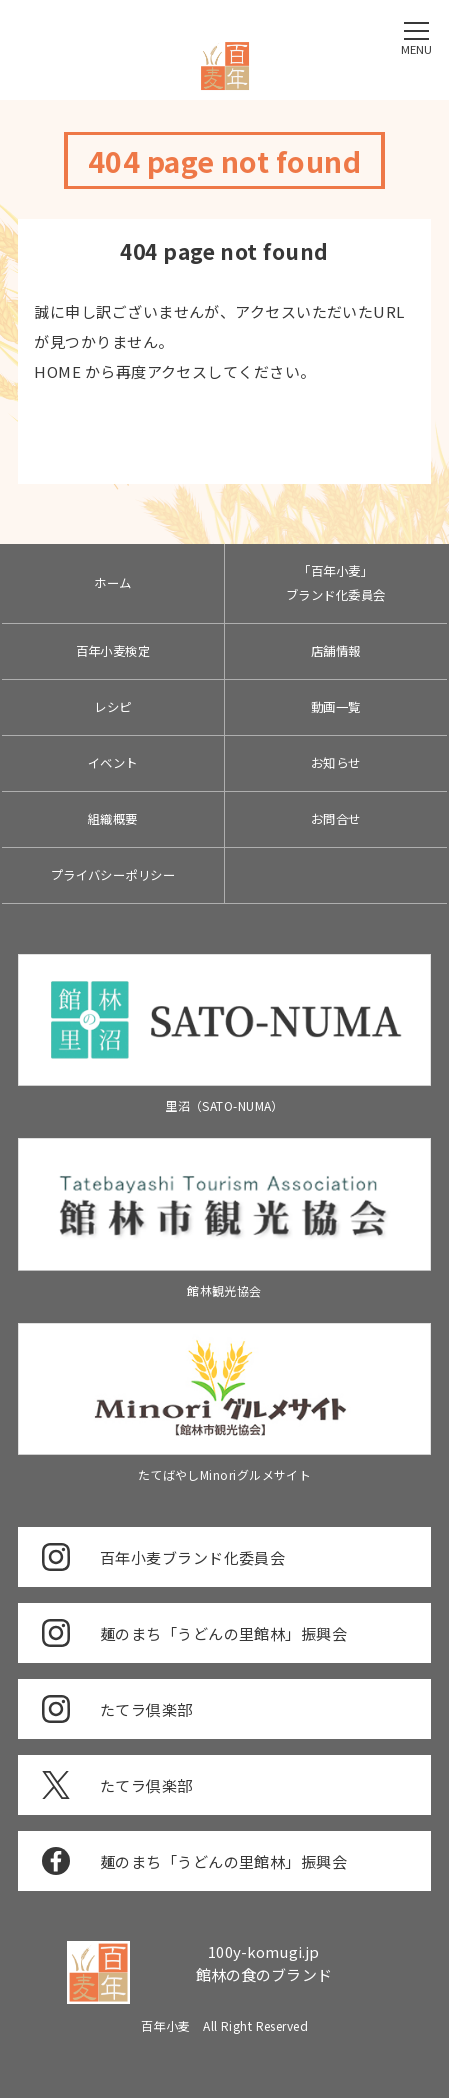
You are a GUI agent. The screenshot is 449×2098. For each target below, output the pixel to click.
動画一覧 (336, 707)
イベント (113, 763)
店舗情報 (336, 651)
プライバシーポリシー (113, 875)
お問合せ (336, 819)
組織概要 (113, 819)
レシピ (112, 707)
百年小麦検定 (113, 651)
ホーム (112, 583)
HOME (57, 371)
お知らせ (336, 763)
